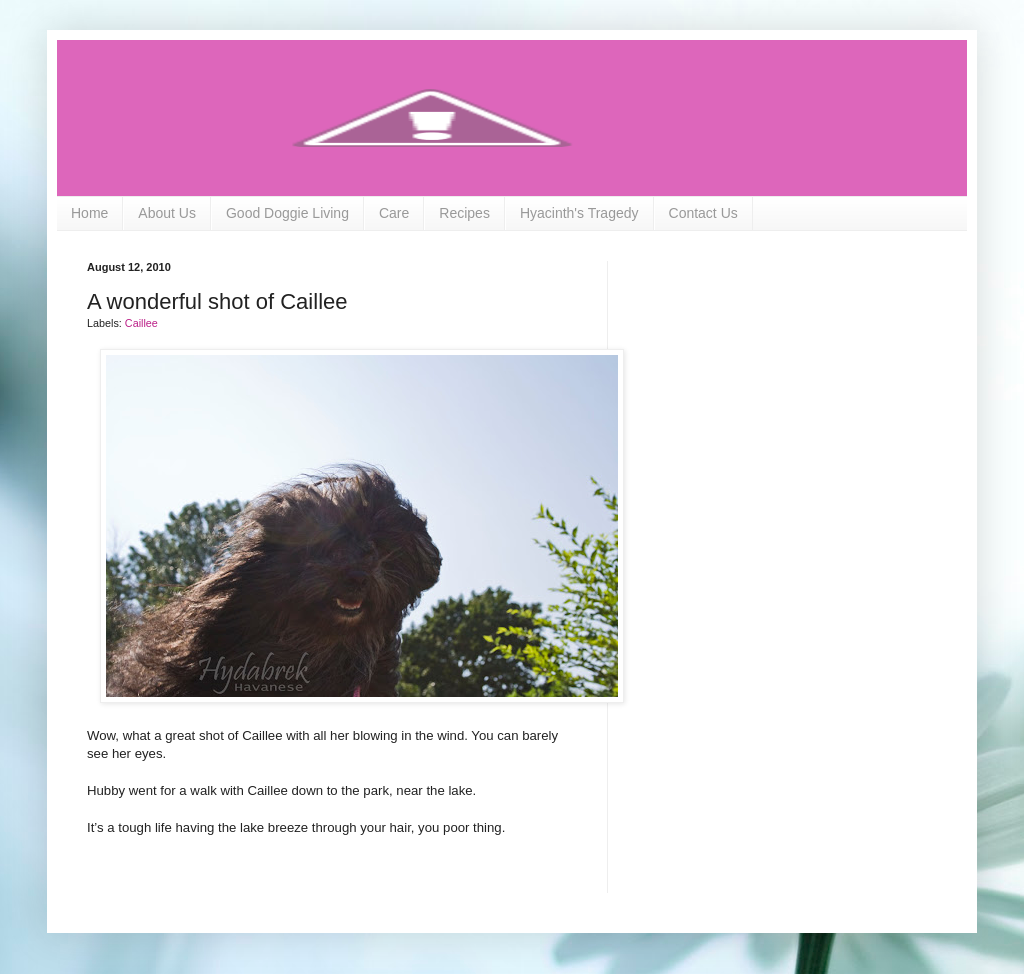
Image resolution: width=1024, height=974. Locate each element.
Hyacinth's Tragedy (579, 213)
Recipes (464, 213)
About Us (167, 213)
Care (394, 213)
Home (89, 213)
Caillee (141, 323)
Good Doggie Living (287, 213)
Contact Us (703, 213)
